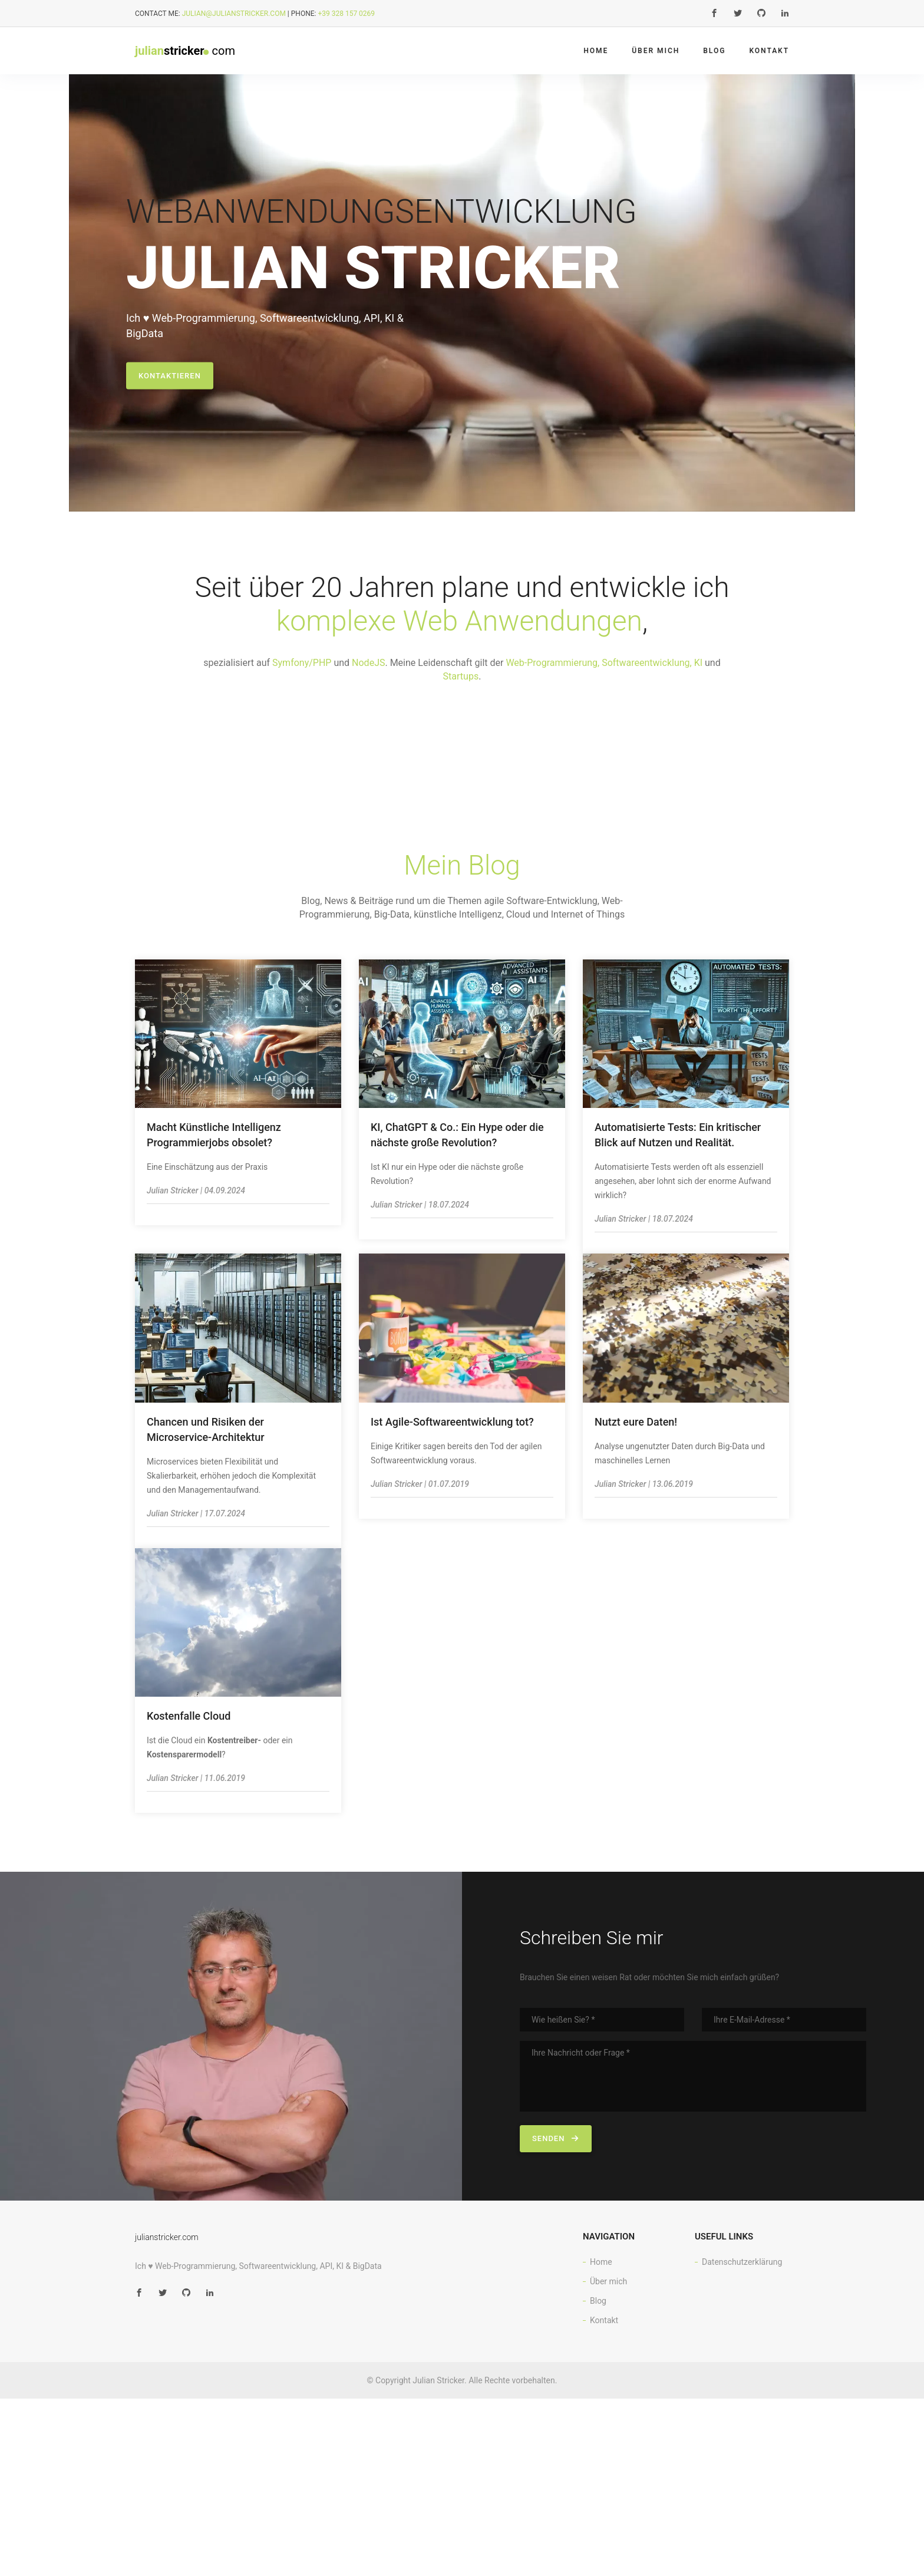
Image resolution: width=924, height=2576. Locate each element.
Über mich (655, 51)
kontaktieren (169, 380)
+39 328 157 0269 (346, 13)
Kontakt (769, 51)
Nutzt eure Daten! (636, 1426)
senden (555, 2143)
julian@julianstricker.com (234, 13)
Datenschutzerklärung (742, 2267)
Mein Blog (462, 869)
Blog (714, 51)
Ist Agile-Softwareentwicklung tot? (452, 1426)
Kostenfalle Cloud (188, 1721)
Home (595, 51)
